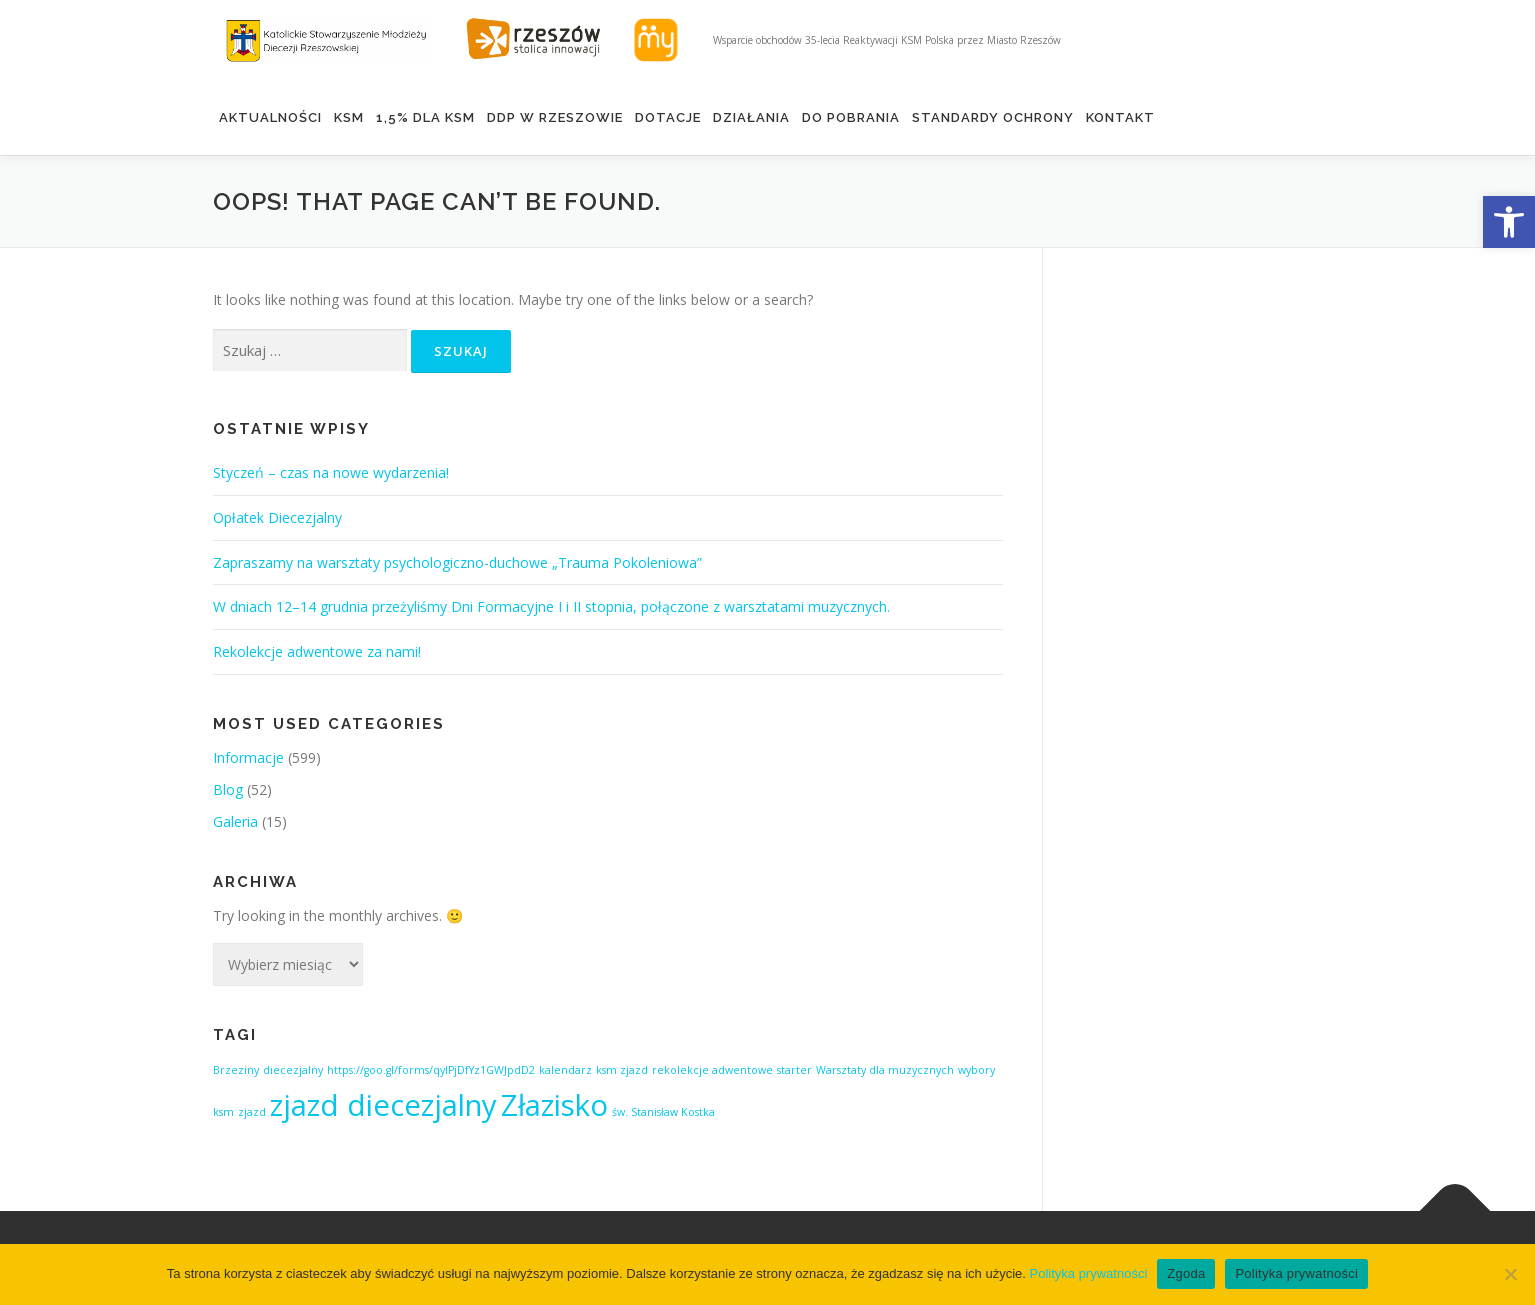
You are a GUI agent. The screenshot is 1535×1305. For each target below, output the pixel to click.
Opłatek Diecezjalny (277, 517)
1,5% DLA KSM (425, 117)
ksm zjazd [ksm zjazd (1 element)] (622, 1070)
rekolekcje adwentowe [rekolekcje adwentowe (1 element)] (712, 1070)
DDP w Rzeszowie (555, 117)
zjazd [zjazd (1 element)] (252, 1112)
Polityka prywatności (1089, 1273)
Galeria (235, 821)
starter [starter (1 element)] (794, 1070)
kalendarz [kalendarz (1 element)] (565, 1070)
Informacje (248, 757)
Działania (751, 117)
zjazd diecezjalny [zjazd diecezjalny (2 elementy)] (383, 1105)
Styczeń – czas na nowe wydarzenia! (331, 472)
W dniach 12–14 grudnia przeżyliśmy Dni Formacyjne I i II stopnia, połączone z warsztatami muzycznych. (551, 606)
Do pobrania (851, 117)
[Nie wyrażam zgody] (1510, 1274)
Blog (228, 789)
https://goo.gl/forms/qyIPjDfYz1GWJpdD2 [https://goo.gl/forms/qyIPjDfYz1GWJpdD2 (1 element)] (431, 1070)
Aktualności (270, 117)
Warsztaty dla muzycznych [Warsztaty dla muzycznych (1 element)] (885, 1070)
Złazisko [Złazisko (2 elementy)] (554, 1105)
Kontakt (1120, 117)
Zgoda (1186, 1273)
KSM (349, 117)
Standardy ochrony (993, 117)
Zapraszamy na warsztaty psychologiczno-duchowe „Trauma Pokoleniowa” (457, 562)
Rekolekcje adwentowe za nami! (317, 651)
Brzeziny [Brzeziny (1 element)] (236, 1070)
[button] (1509, 222)
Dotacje (668, 117)
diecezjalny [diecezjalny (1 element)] (293, 1070)
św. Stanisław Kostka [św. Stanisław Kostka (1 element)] (663, 1112)
